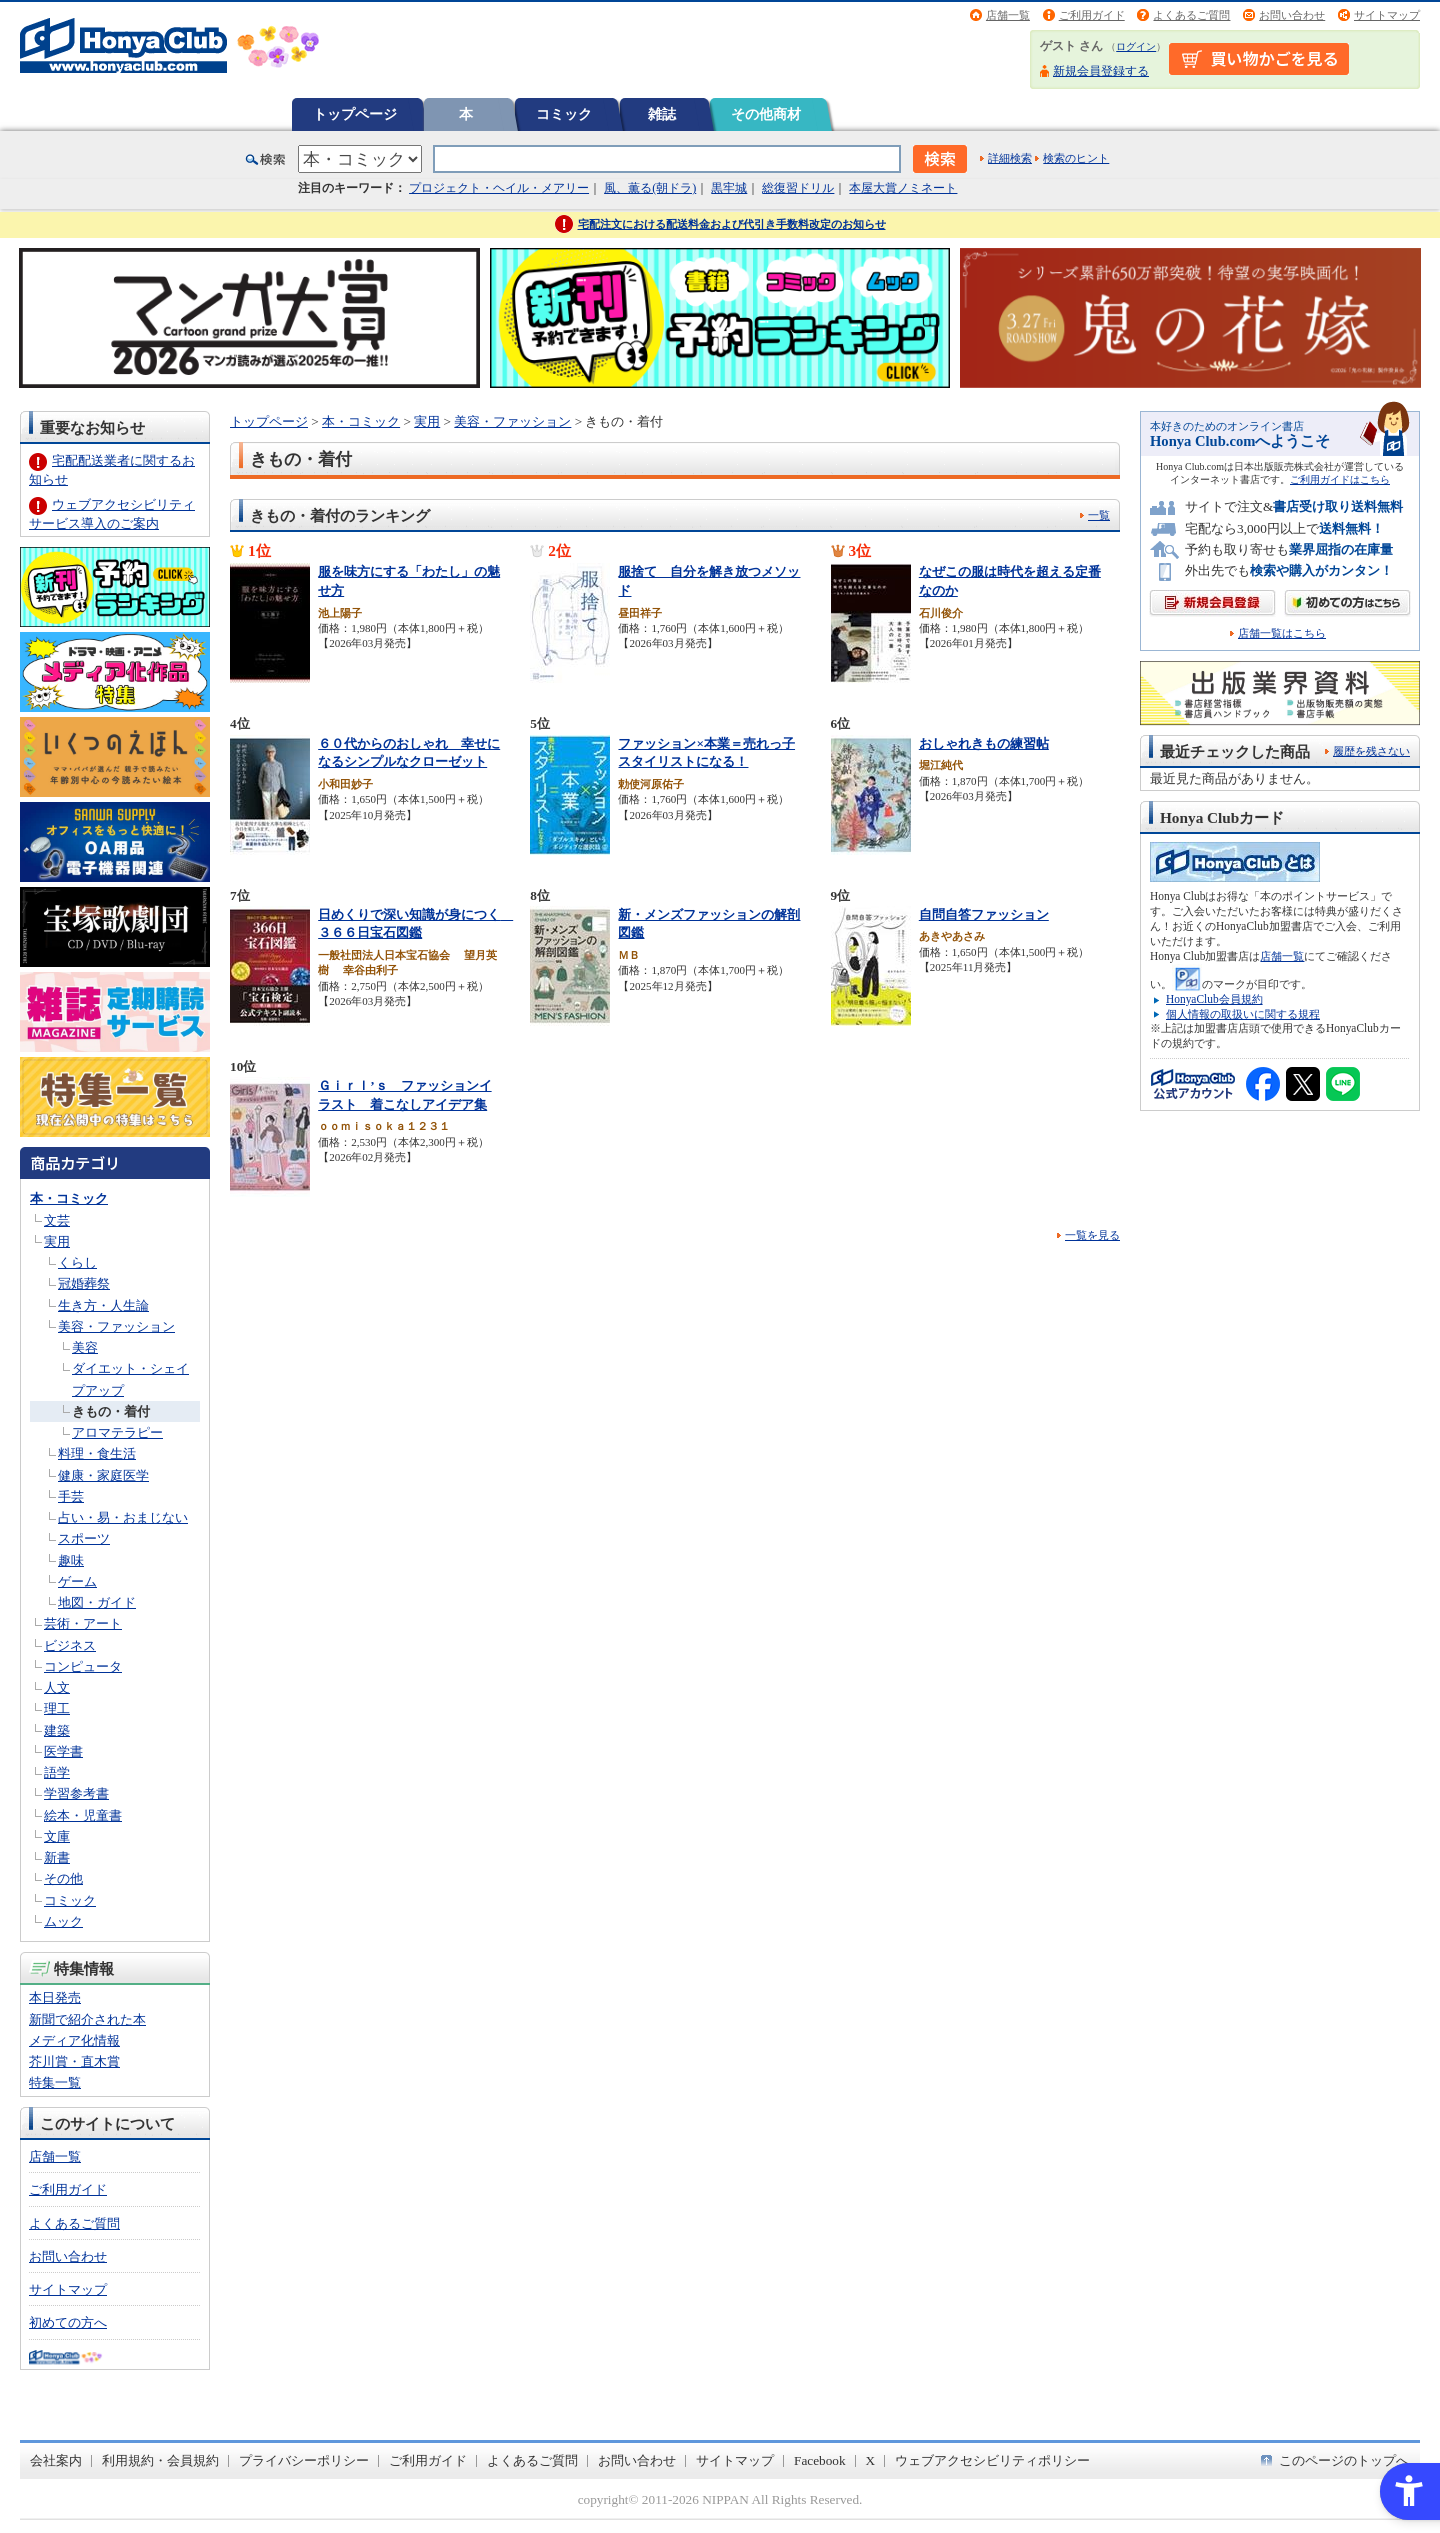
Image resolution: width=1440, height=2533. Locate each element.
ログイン (1136, 46)
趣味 (71, 1560)
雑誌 (662, 114)
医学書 (63, 1751)
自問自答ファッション (984, 914)
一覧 (1099, 515)
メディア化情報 (74, 2040)
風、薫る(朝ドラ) (650, 188)
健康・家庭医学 (103, 1475)
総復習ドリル (798, 188)
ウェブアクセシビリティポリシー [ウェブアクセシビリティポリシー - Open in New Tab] (992, 2460)
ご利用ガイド (1092, 15)
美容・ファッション (116, 1326)
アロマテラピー (117, 1432)
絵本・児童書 (83, 1815)
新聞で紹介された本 (87, 2019)
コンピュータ (83, 1666)
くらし (77, 1262)
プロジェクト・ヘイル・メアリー (499, 188)
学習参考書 (76, 1793)
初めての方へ (68, 2322)
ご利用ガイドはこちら (1340, 479)
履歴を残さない (1371, 751)
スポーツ (84, 1538)
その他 (63, 1878)
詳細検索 (1010, 158)
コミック (564, 114)
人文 (57, 1687)
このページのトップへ (1344, 2460)
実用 (57, 1241)
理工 (57, 1708)
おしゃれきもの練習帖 (984, 743)
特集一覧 (55, 2082)
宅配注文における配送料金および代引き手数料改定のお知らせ (732, 224)
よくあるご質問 (1191, 15)
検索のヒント (1076, 158)
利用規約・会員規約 (160, 2460)
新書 (57, 1857)
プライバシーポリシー (304, 2460)
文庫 (57, 1836)
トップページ (355, 114)
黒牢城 (729, 188)
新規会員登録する (1101, 71)
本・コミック (69, 1198)
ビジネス (70, 1645)
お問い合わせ (1292, 15)
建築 (57, 1730)
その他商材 (766, 114)
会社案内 (56, 2460)
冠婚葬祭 (84, 1283)
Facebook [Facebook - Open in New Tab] (820, 2460)
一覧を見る (1092, 1235)
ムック (63, 1921)
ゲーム (77, 1581)
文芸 (57, 1220)
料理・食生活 (97, 1453)
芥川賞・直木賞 (74, 2061)
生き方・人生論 (103, 1305)
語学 (57, 1772)
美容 (85, 1347)
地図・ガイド (97, 1602)
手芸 (71, 1496)
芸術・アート (83, 1623)
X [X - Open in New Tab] (871, 2460)
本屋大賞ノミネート (903, 188)
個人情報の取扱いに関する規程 (1243, 1014)
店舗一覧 (1008, 15)
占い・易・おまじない (123, 1517)
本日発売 (55, 1997)
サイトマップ (1387, 15)
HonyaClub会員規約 (1214, 999)
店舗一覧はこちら (1282, 633)
